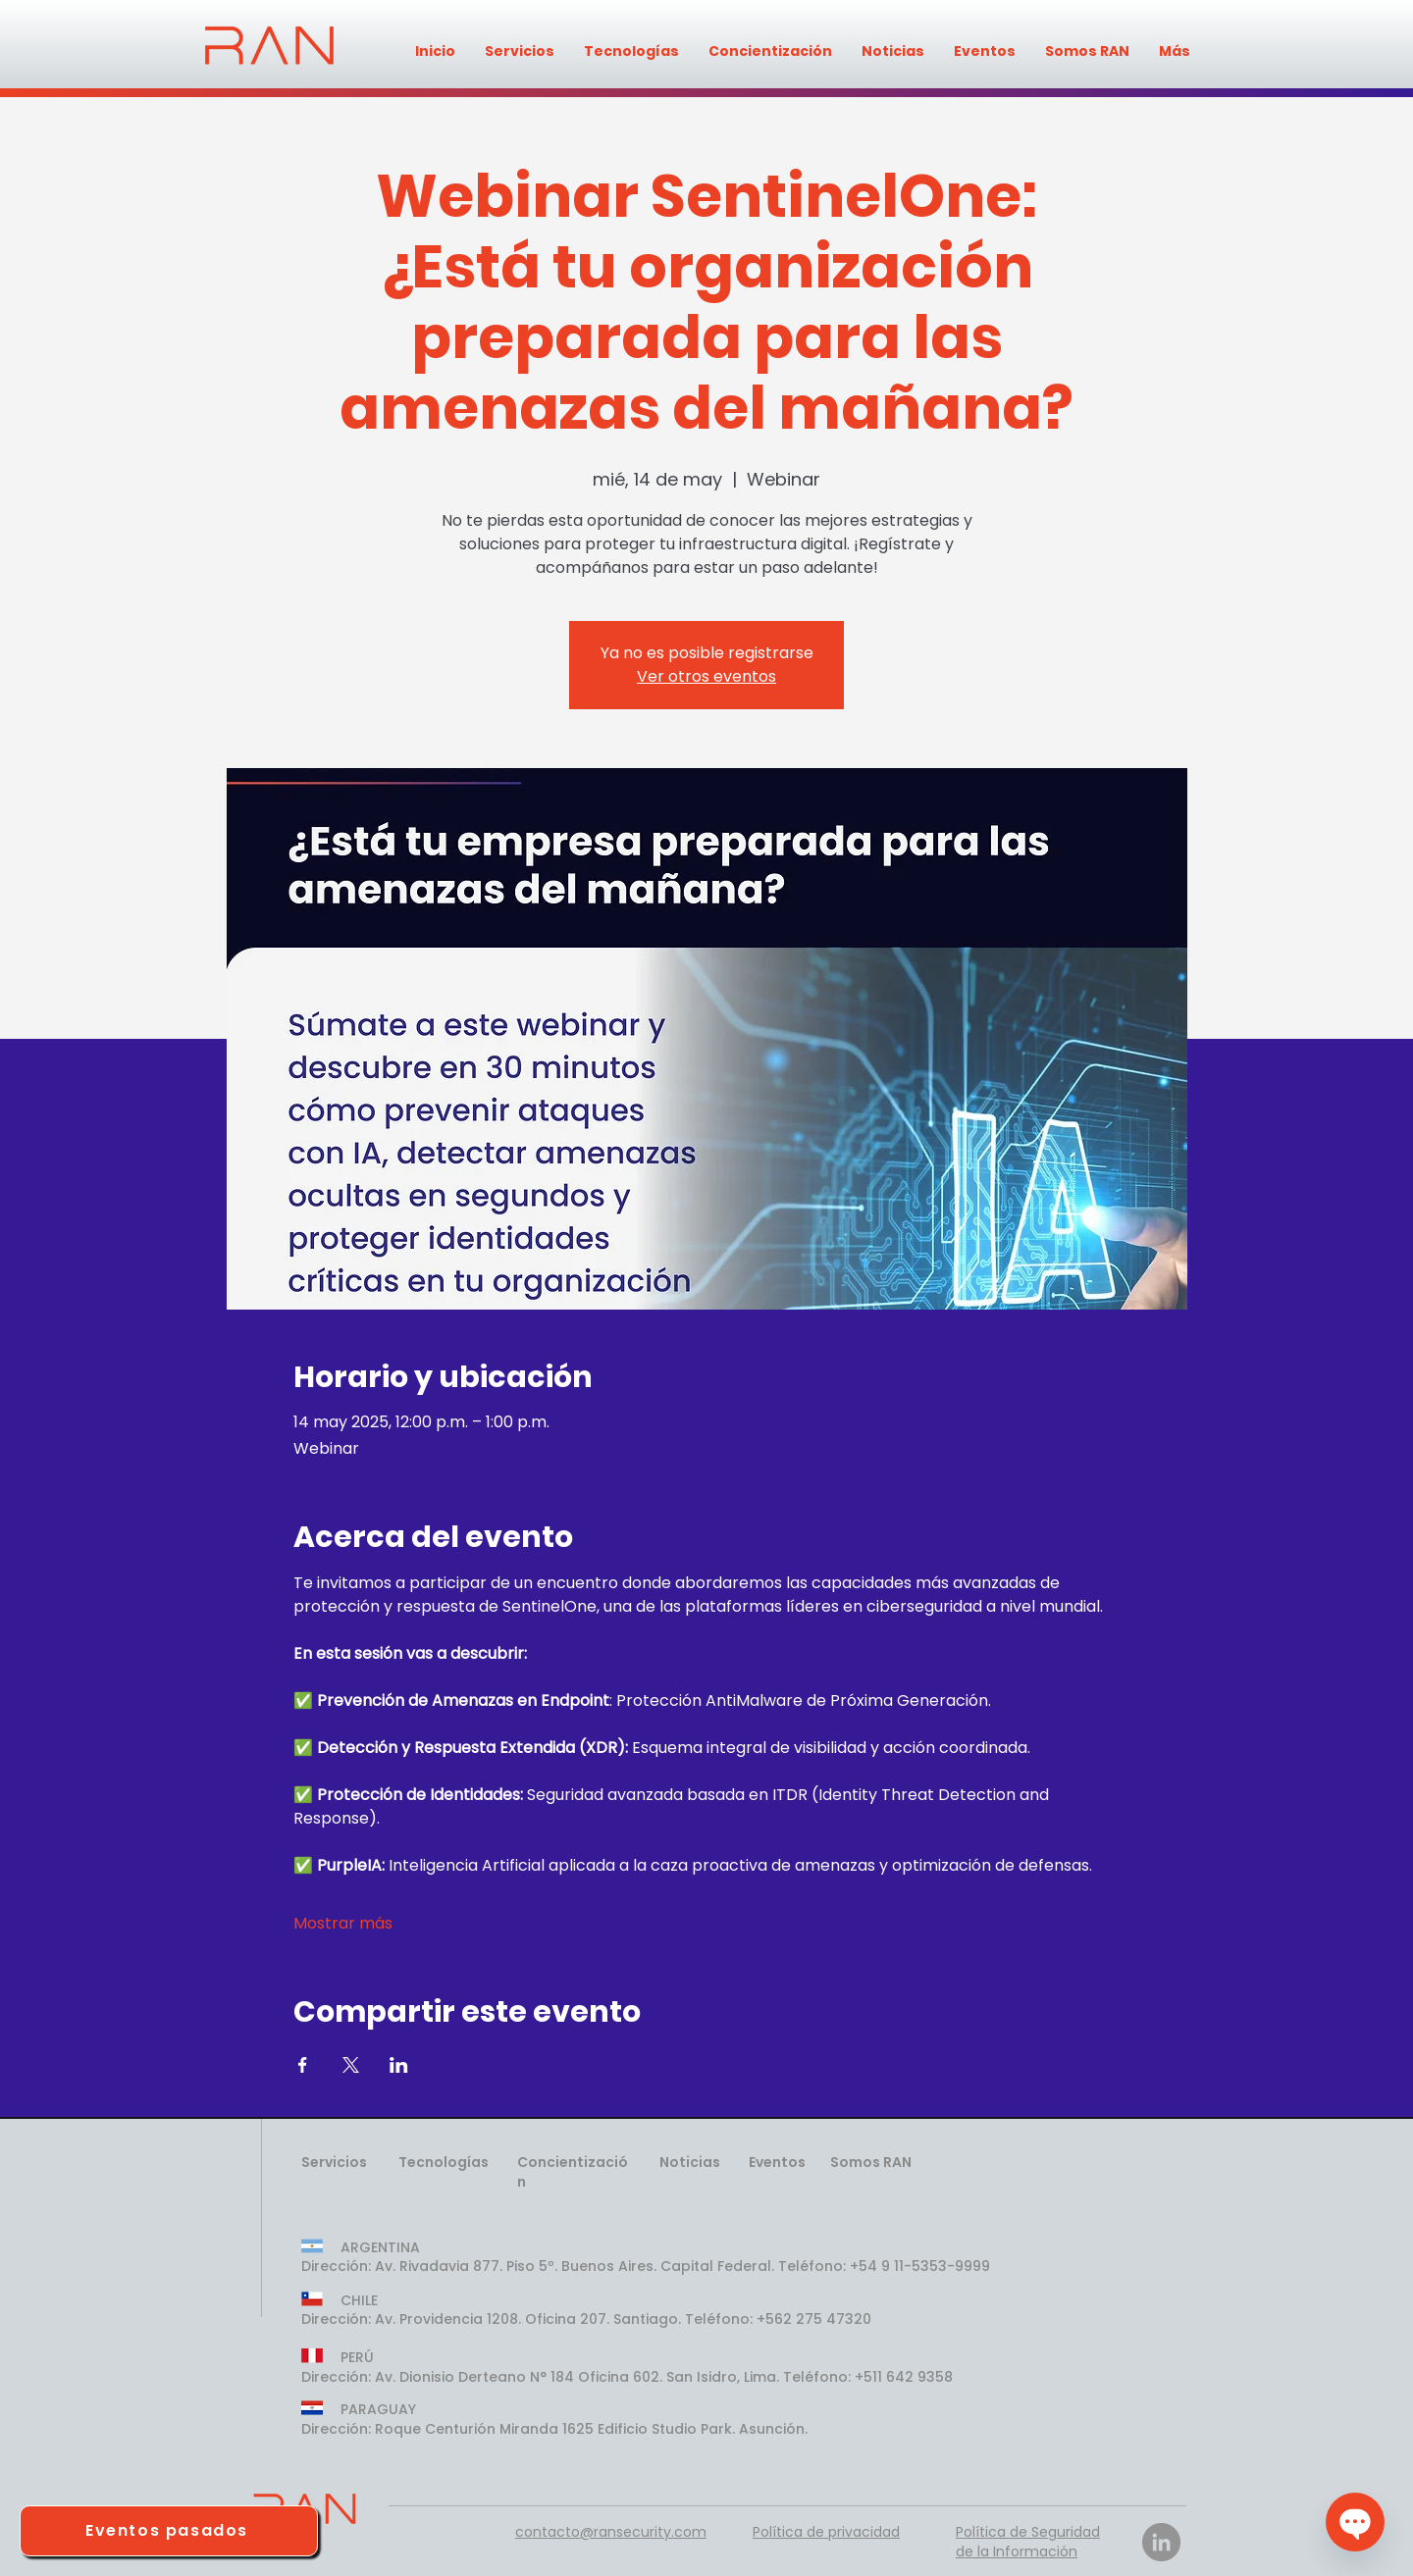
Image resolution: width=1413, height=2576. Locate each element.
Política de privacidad (826, 2532)
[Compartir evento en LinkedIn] (399, 2065)
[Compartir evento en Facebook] (302, 2065)
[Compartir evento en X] (350, 2065)
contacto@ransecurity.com (610, 2532)
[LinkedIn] (1161, 2542)
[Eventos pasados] (169, 2530)
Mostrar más (342, 1923)
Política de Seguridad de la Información (1028, 2541)
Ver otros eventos (706, 676)
